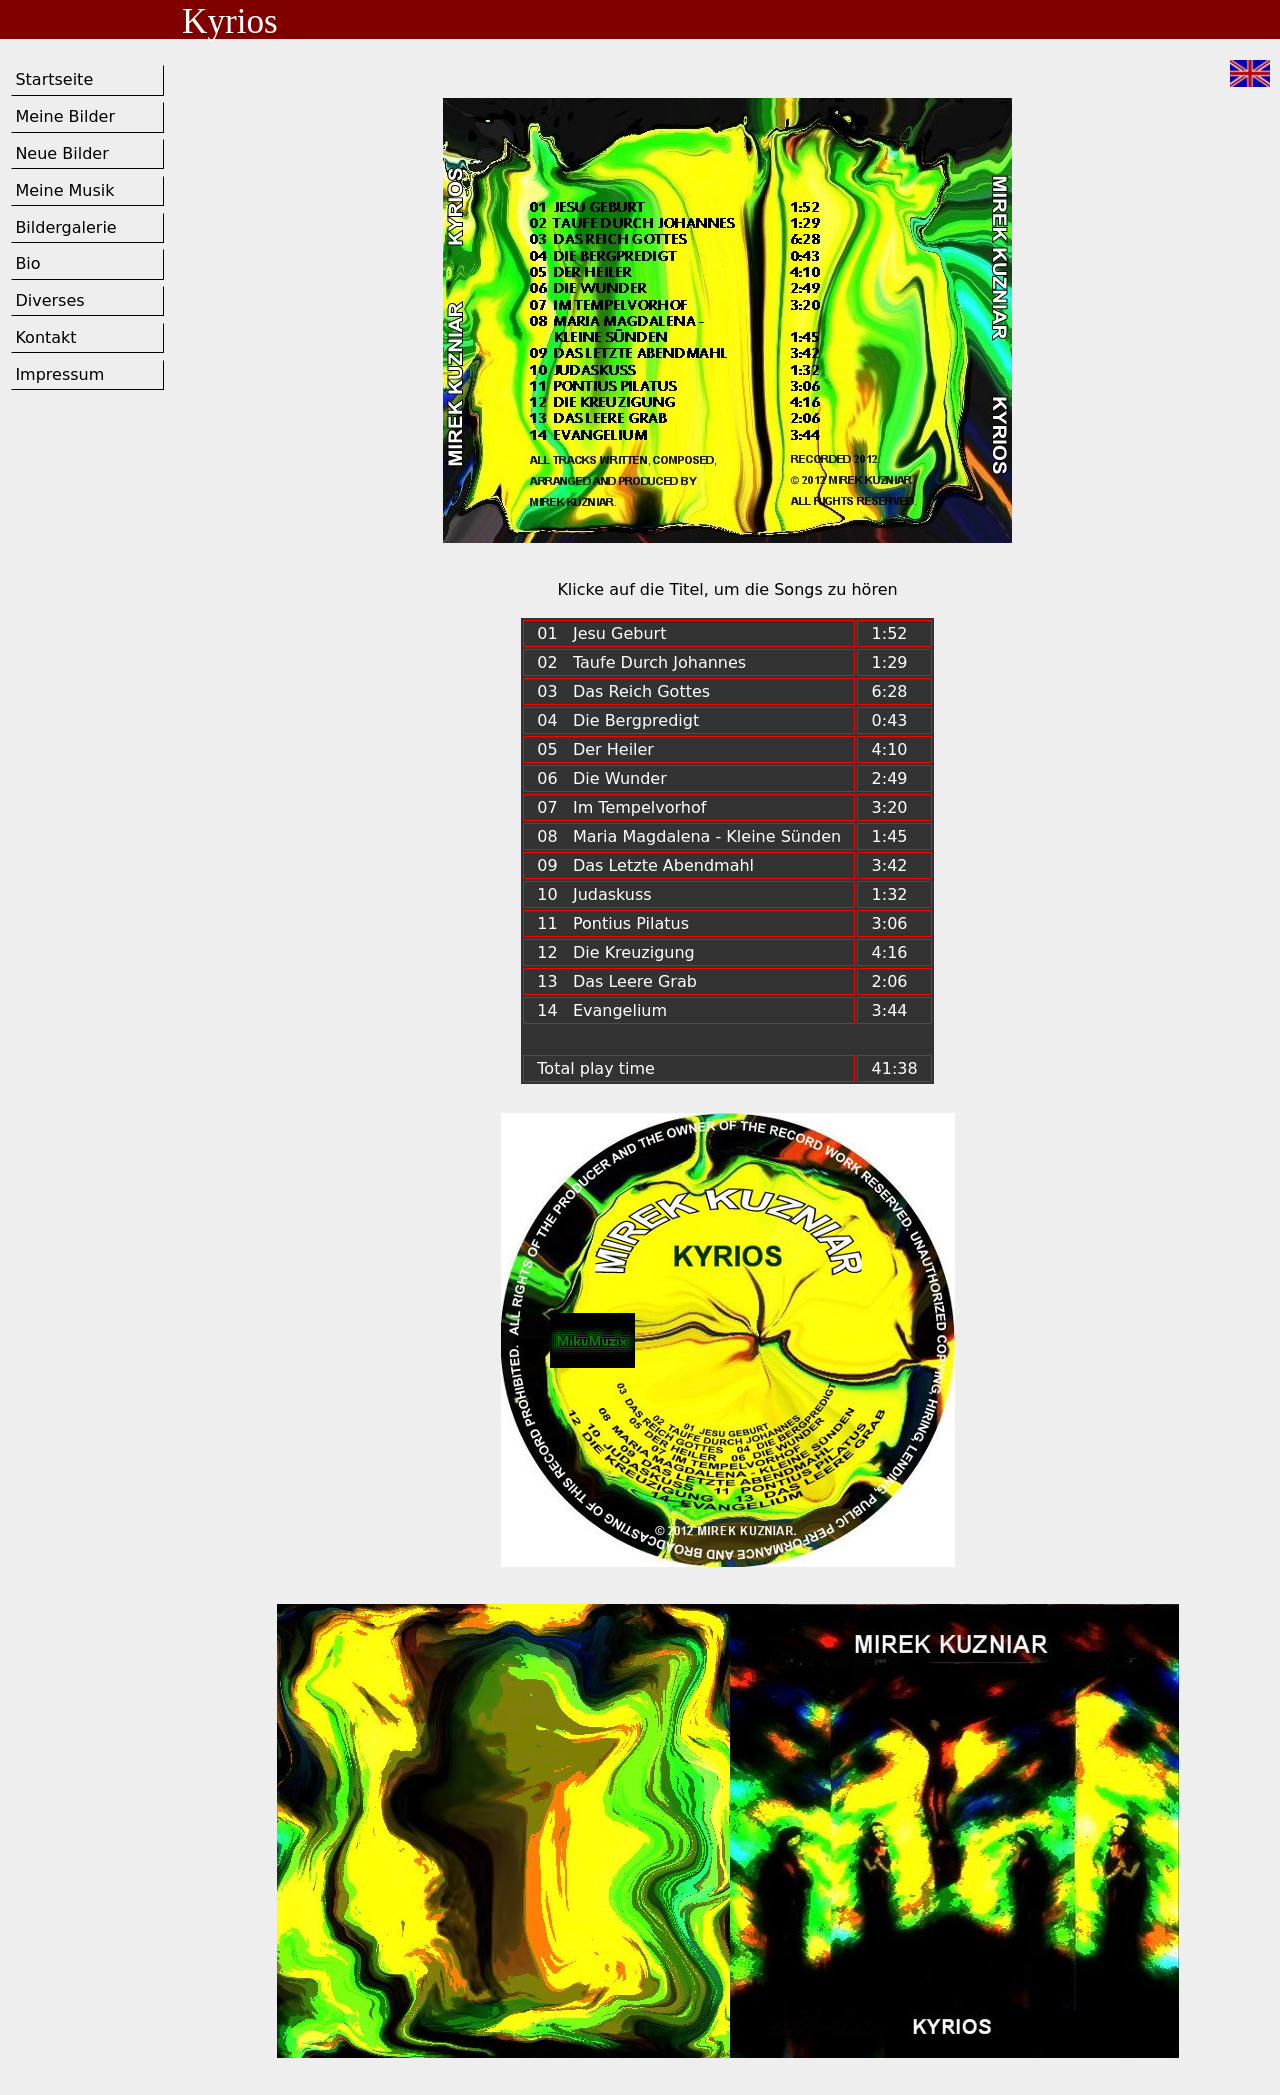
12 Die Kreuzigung (616, 952)
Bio (27, 263)
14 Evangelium (602, 1010)
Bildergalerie (65, 227)
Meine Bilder (65, 116)
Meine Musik (64, 190)
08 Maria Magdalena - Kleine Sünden (689, 836)
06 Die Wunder (602, 778)
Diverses (49, 300)
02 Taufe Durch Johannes (641, 662)
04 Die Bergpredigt (618, 720)
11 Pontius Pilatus (613, 923)
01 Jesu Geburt (601, 633)
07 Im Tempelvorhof (621, 807)
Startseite (54, 79)
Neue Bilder (61, 153)
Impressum (59, 374)
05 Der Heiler (595, 749)
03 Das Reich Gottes (623, 691)
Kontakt (45, 337)
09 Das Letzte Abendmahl (645, 865)
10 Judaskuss (594, 894)
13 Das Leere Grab (617, 981)
